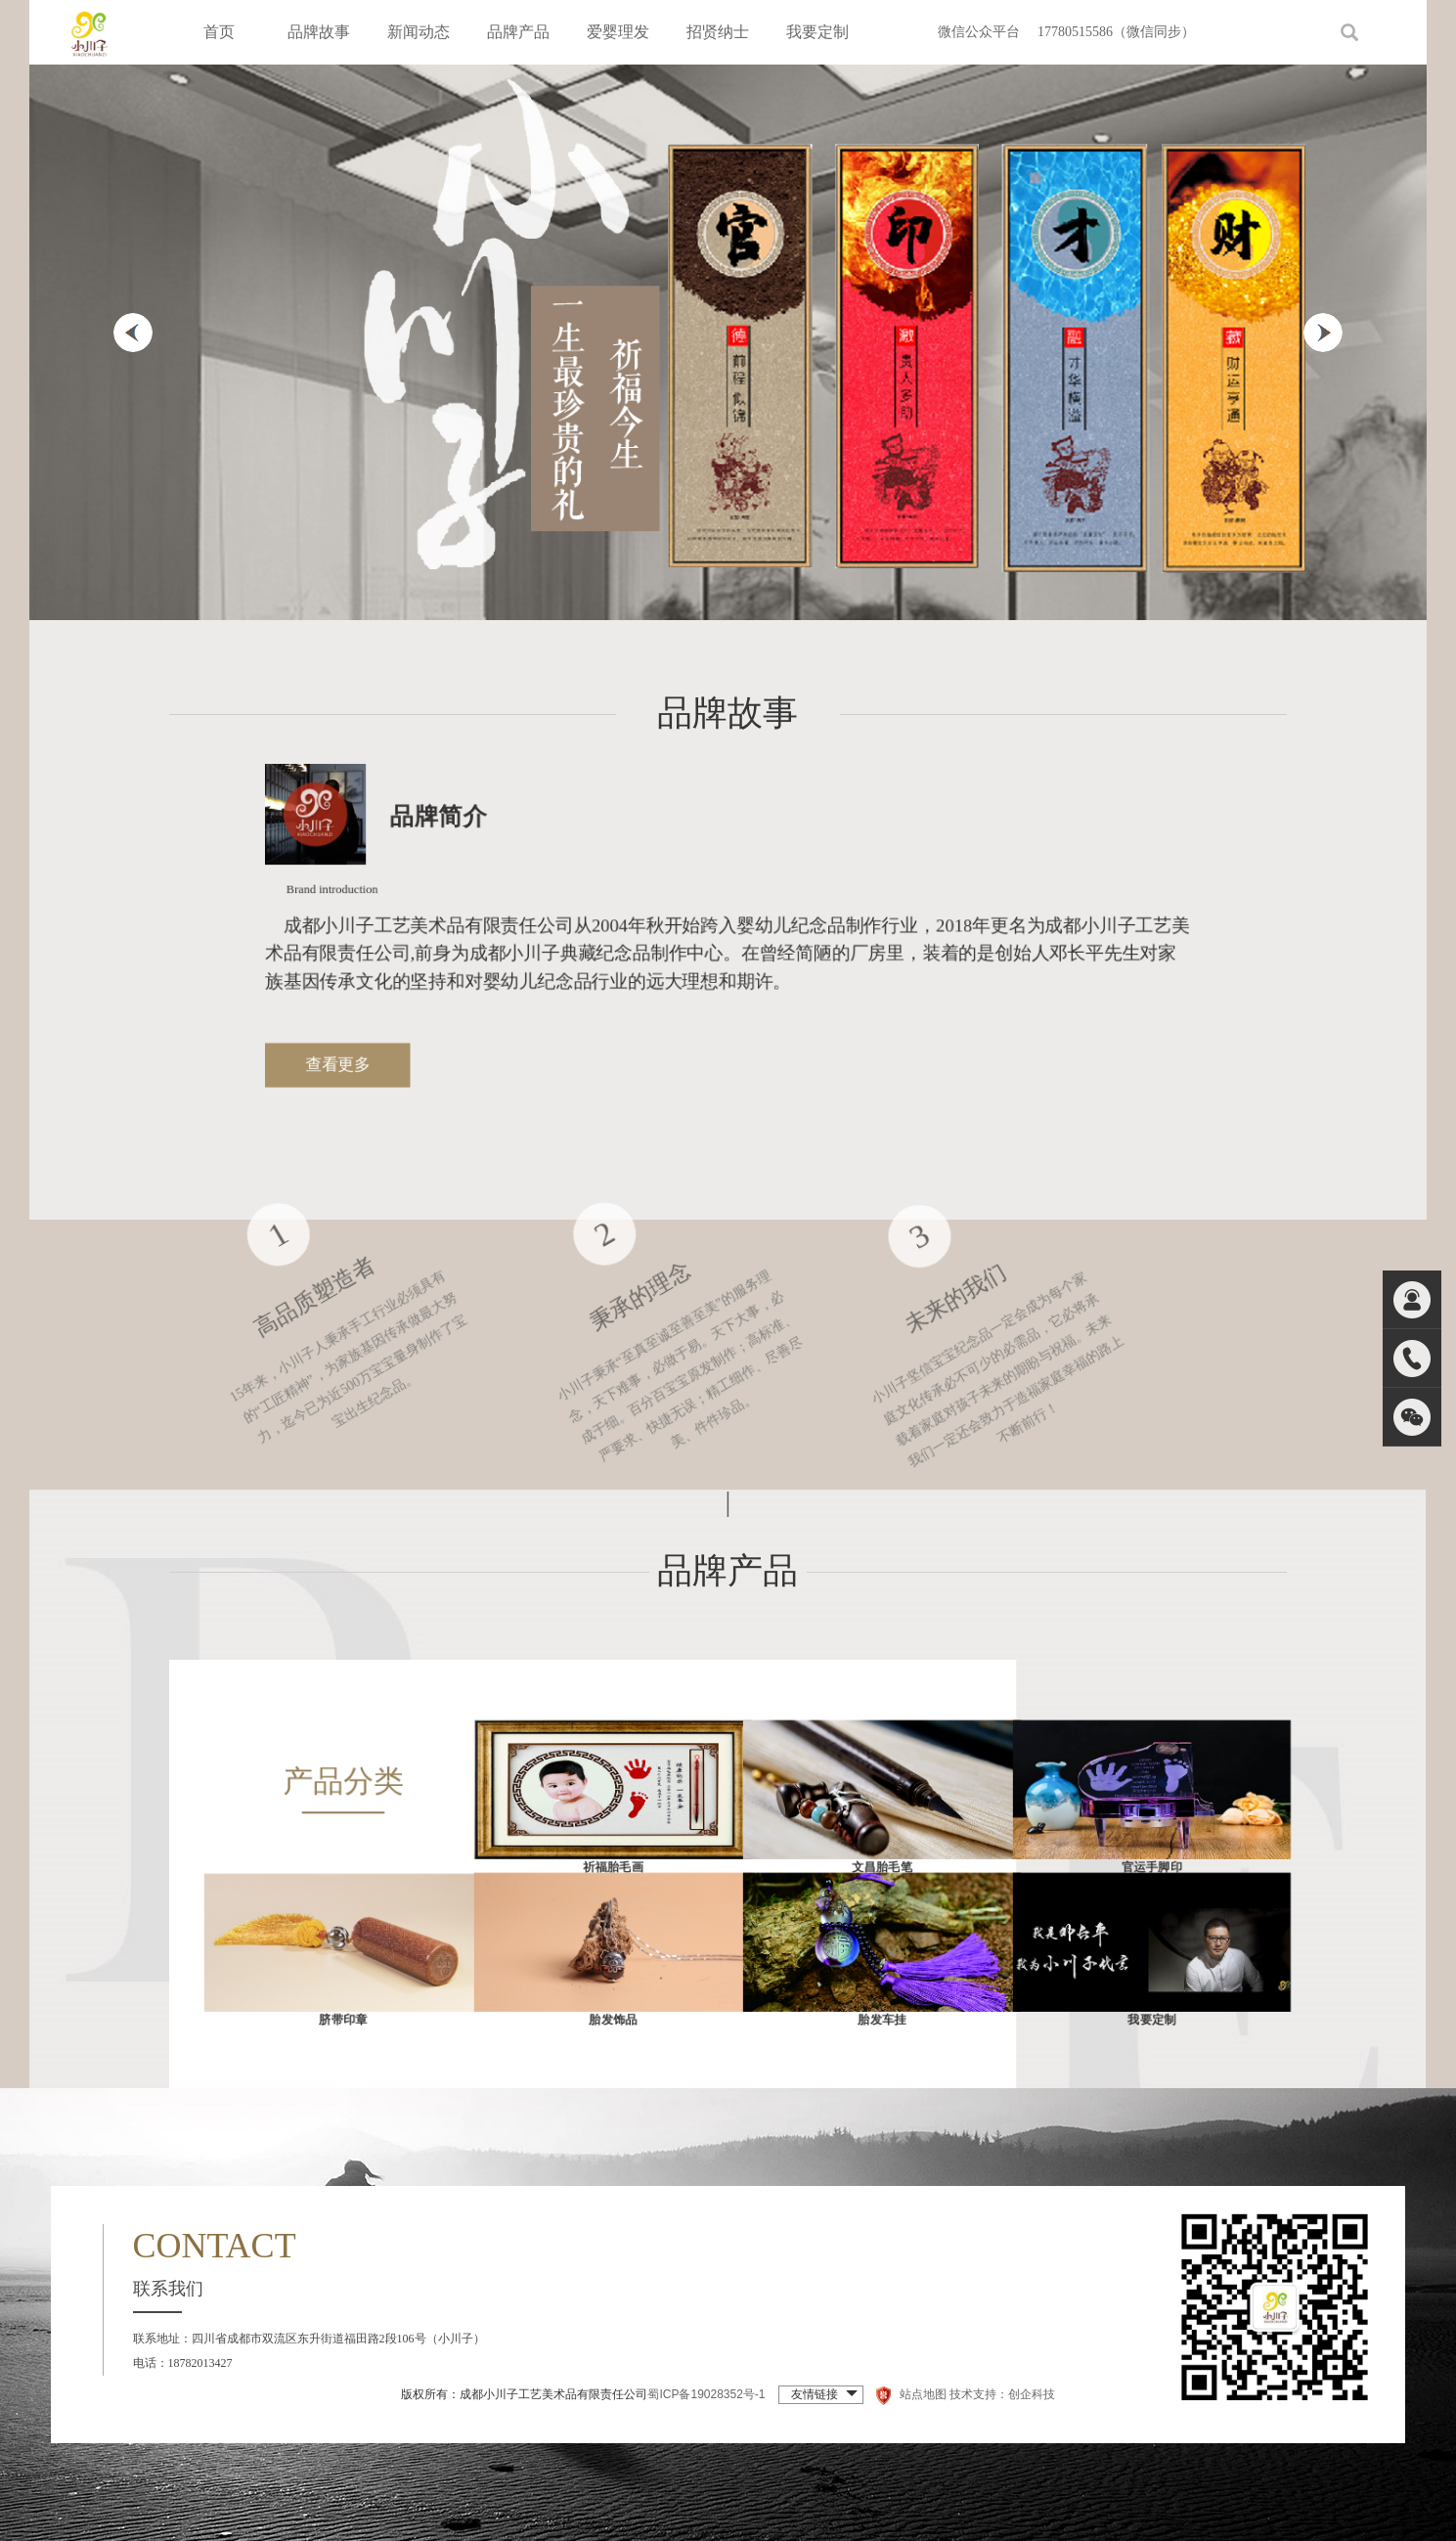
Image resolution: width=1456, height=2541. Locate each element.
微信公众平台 (979, 31)
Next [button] (1323, 332)
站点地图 (923, 2394)
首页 (219, 31)
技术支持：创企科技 (1002, 2394)
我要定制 (817, 31)
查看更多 (381, 1057)
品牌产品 (518, 31)
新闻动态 (418, 31)
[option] (728, 342)
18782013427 (200, 2363)
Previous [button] (133, 332)
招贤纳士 (717, 31)
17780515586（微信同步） (1116, 31)
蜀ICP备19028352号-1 (706, 2394)
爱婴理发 (618, 31)
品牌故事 (318, 31)
